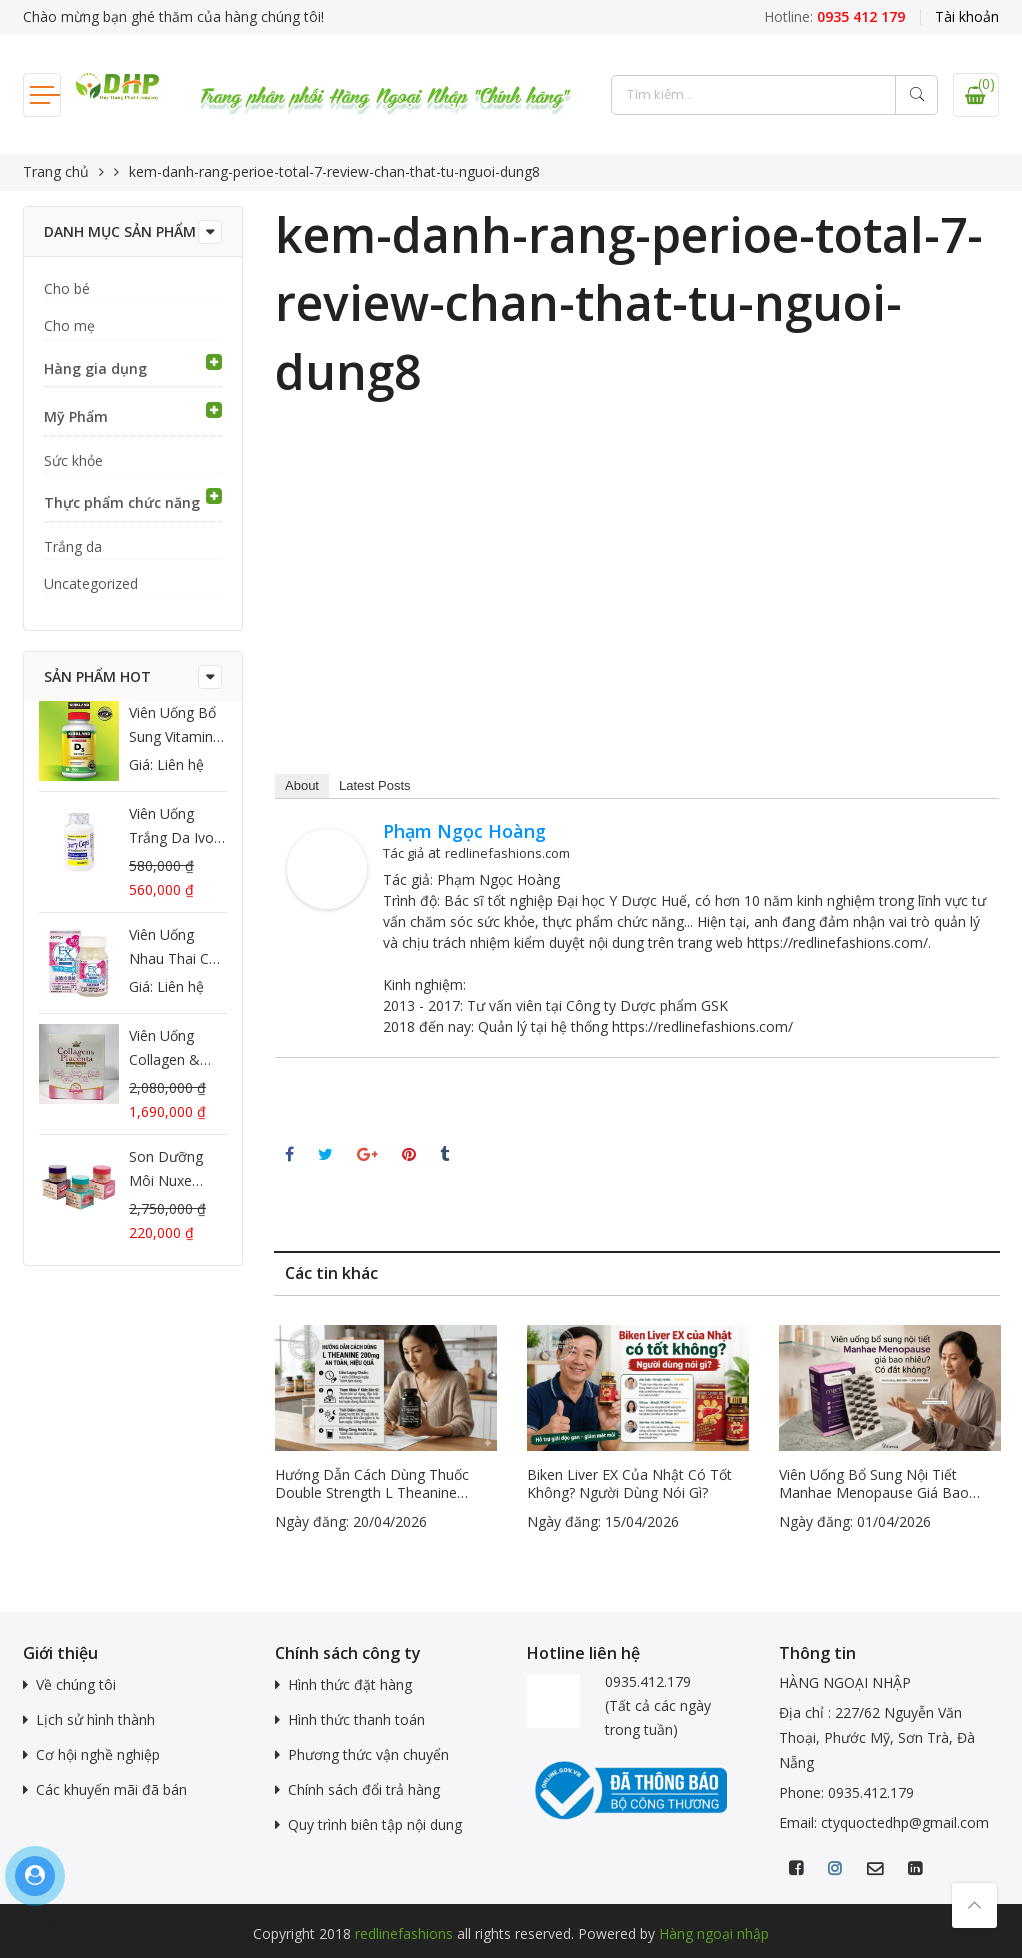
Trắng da (73, 546)
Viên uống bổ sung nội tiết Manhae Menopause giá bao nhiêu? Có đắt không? (874, 1484)
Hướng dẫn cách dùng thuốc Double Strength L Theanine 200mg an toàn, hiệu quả (372, 1484)
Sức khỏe (73, 460)
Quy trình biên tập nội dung (375, 1824)
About (302, 785)
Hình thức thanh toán (356, 1719)
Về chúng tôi (76, 1684)
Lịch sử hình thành (95, 1719)
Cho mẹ (69, 325)
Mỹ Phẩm (76, 416)
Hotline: (834, 16)
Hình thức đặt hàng (350, 1684)
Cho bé (67, 288)
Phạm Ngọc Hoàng (464, 831)
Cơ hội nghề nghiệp (98, 1754)
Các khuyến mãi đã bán (111, 1789)
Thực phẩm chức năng (122, 502)
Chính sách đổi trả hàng (364, 1789)
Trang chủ (56, 171)
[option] (386, 1430)
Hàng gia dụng (95, 368)
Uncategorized (91, 583)
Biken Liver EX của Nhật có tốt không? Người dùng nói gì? (629, 1484)
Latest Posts (375, 785)
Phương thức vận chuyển (368, 1754)
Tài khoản (967, 16)
